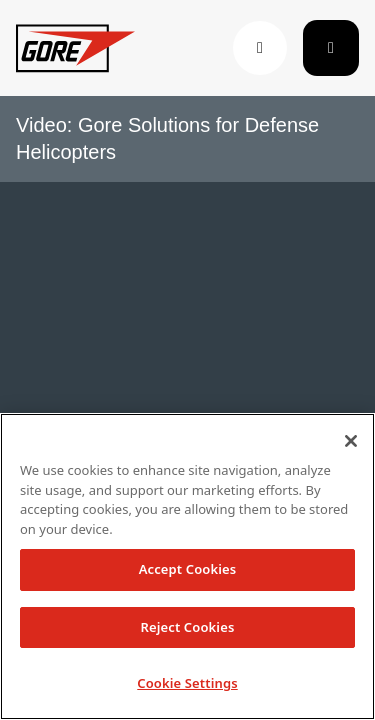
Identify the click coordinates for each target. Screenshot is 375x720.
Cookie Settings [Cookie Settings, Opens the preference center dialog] (187, 683)
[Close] (351, 441)
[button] (260, 48)
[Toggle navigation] (331, 48)
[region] (187, 566)
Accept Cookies (188, 569)
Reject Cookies (188, 627)
